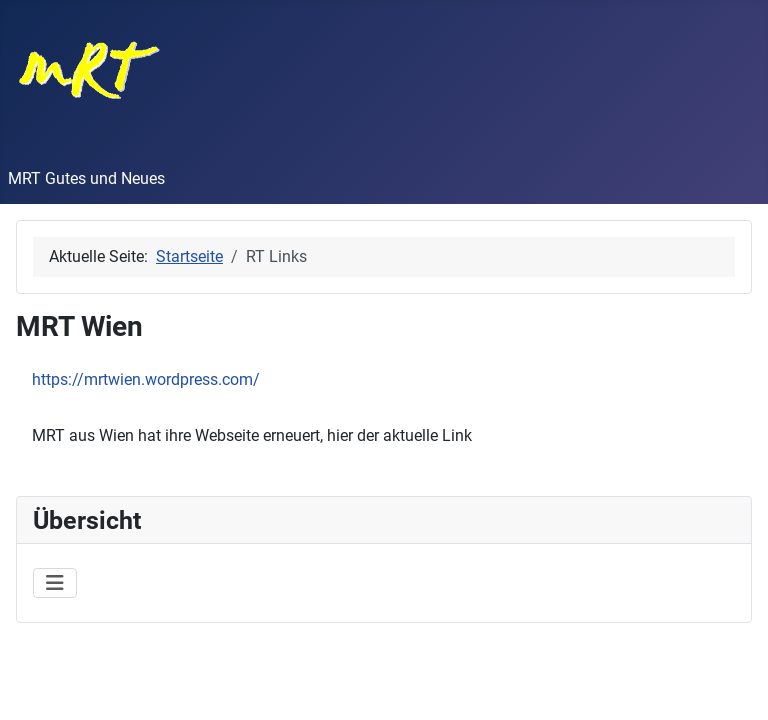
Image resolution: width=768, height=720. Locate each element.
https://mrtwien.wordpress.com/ (146, 379)
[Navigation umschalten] (55, 583)
